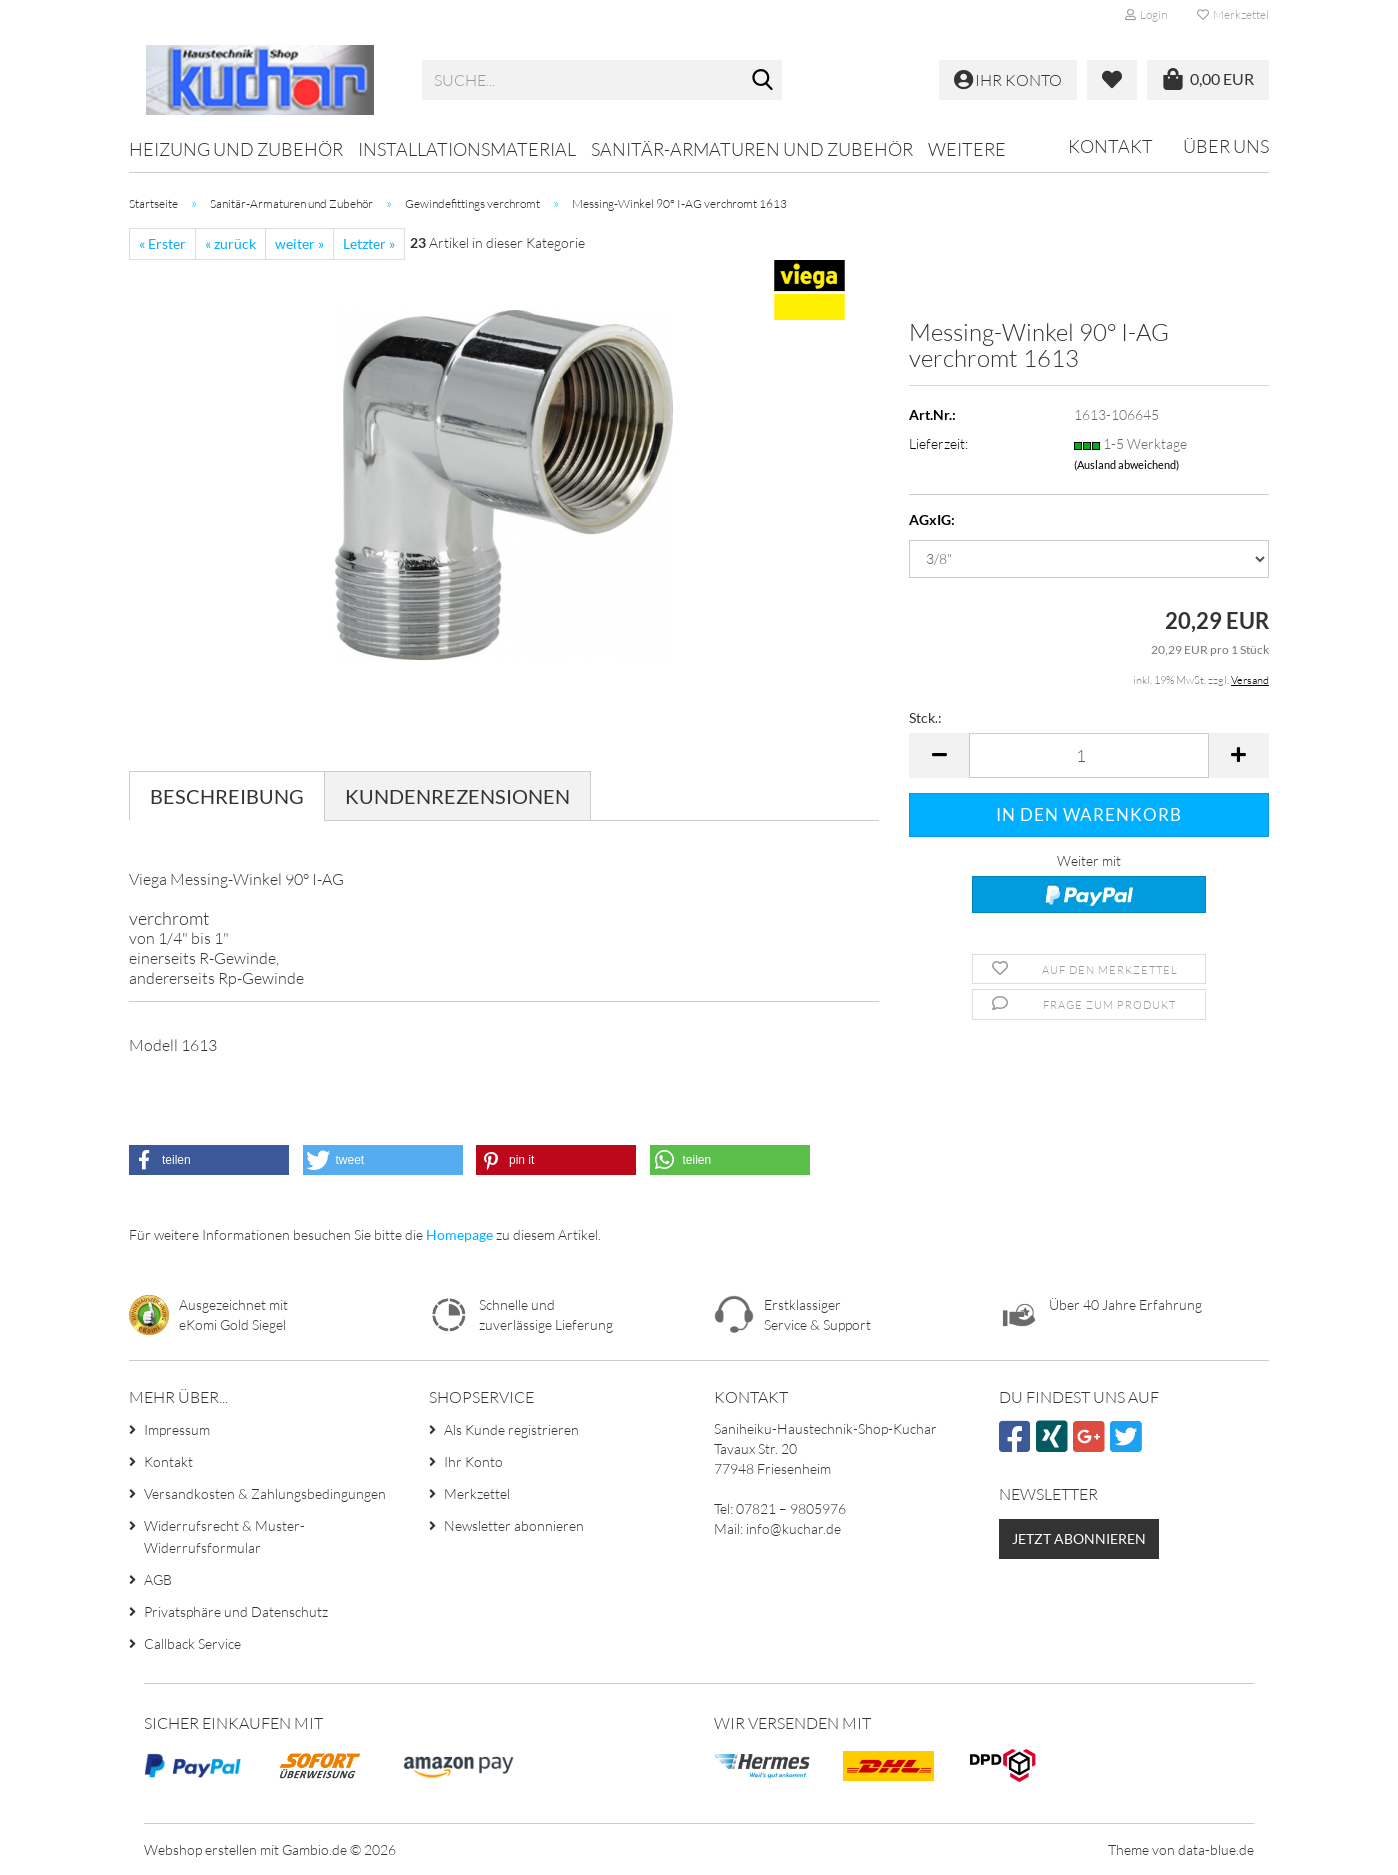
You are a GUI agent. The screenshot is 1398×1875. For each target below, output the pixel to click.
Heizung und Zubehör (236, 149)
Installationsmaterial (467, 149)
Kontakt (1110, 146)
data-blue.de (1216, 1849)
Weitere (967, 149)
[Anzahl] (1089, 755)
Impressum (177, 1429)
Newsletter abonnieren (514, 1525)
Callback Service (192, 1643)
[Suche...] (763, 81)
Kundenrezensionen (457, 796)
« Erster (162, 243)
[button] (939, 755)
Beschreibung (227, 796)
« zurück (230, 243)
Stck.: (925, 717)
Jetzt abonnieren (1079, 1538)
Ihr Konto (473, 1461)
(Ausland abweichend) (1126, 464)
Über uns (1226, 146)
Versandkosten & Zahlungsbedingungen (265, 1493)
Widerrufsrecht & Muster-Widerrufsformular (224, 1536)
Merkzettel (1233, 14)
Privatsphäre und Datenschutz (236, 1611)
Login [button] (1146, 14)
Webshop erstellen (200, 1849)
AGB (158, 1579)
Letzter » (369, 243)
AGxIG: (932, 519)
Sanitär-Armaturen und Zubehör (752, 149)
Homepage (459, 1234)
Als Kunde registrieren (511, 1429)
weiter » (299, 243)
